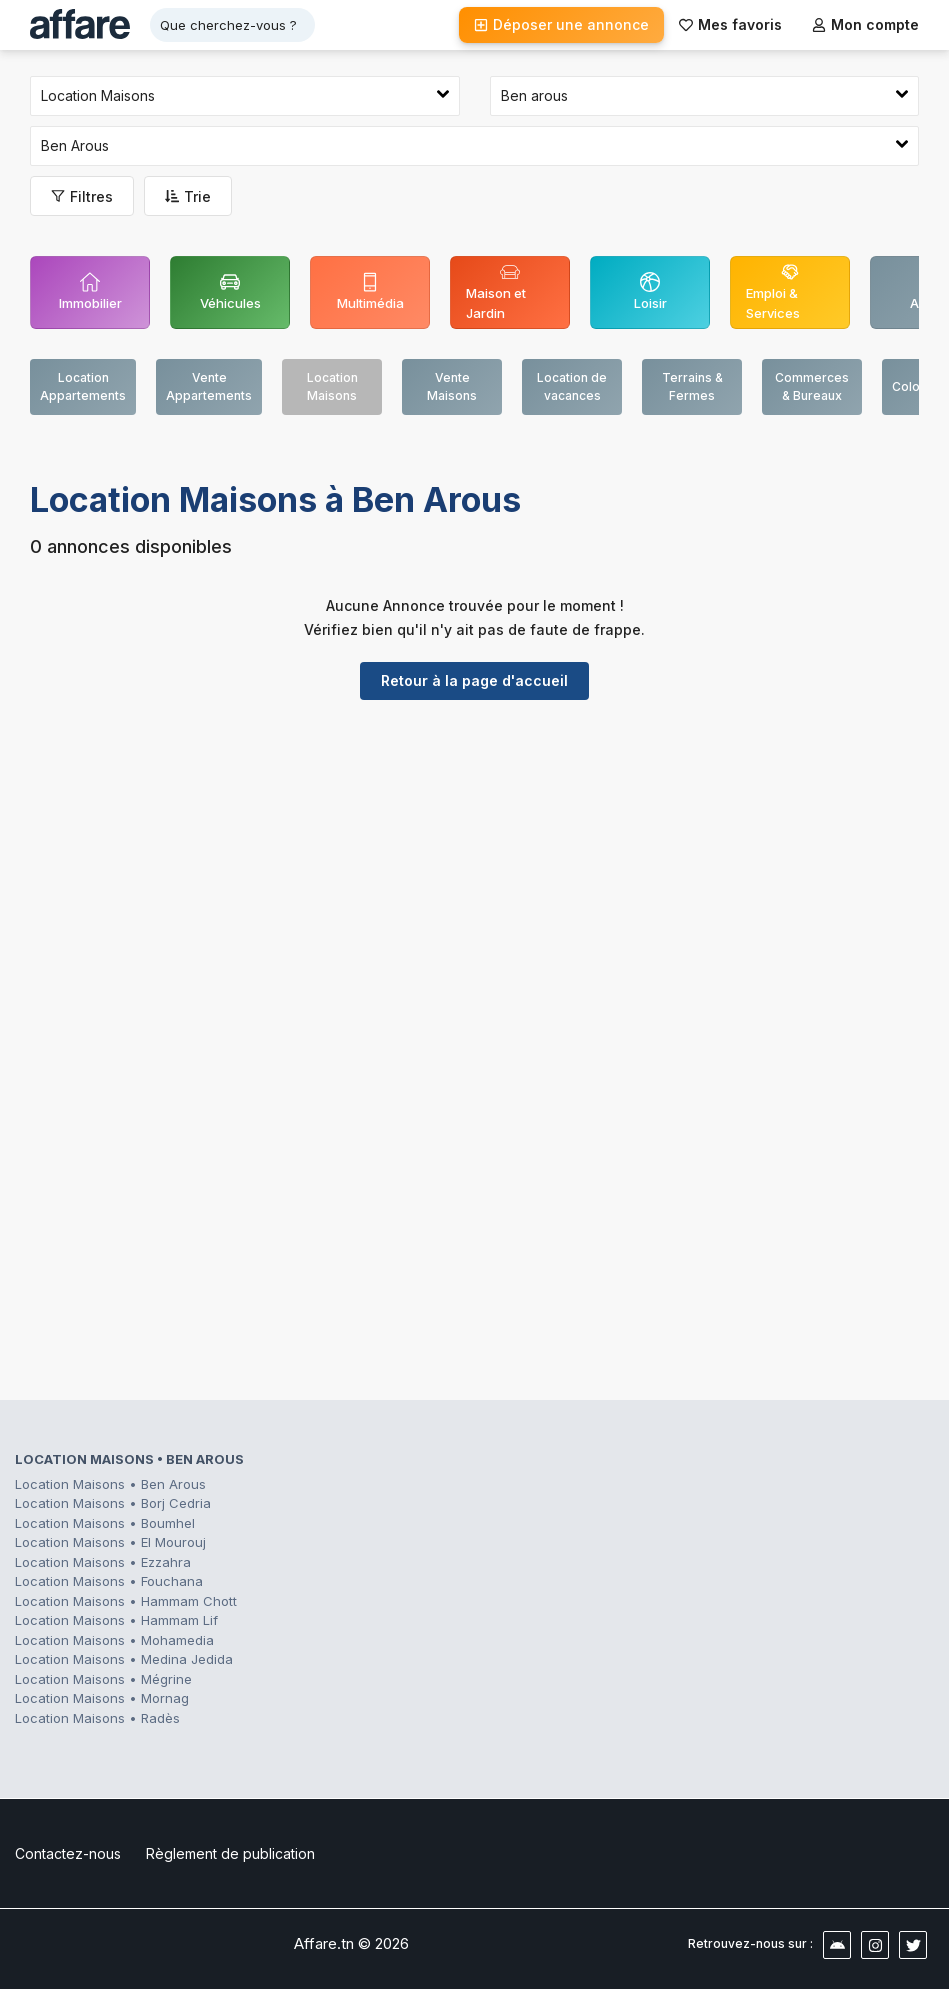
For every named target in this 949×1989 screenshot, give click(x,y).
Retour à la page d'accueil (474, 680)
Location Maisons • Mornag (102, 1698)
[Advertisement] (474, 870)
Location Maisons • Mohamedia (114, 1640)
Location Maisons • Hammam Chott (126, 1601)
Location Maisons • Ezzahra (103, 1562)
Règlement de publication (230, 1853)
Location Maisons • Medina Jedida (124, 1659)
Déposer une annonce (561, 24)
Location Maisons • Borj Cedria (113, 1503)
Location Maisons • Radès (97, 1718)
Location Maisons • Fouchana (109, 1581)
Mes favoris (730, 24)
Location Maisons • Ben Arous (110, 1484)
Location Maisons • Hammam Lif (116, 1620)
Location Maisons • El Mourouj (110, 1542)
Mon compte (865, 24)
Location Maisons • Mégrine (103, 1679)
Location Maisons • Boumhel (105, 1523)
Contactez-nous (68, 1853)
